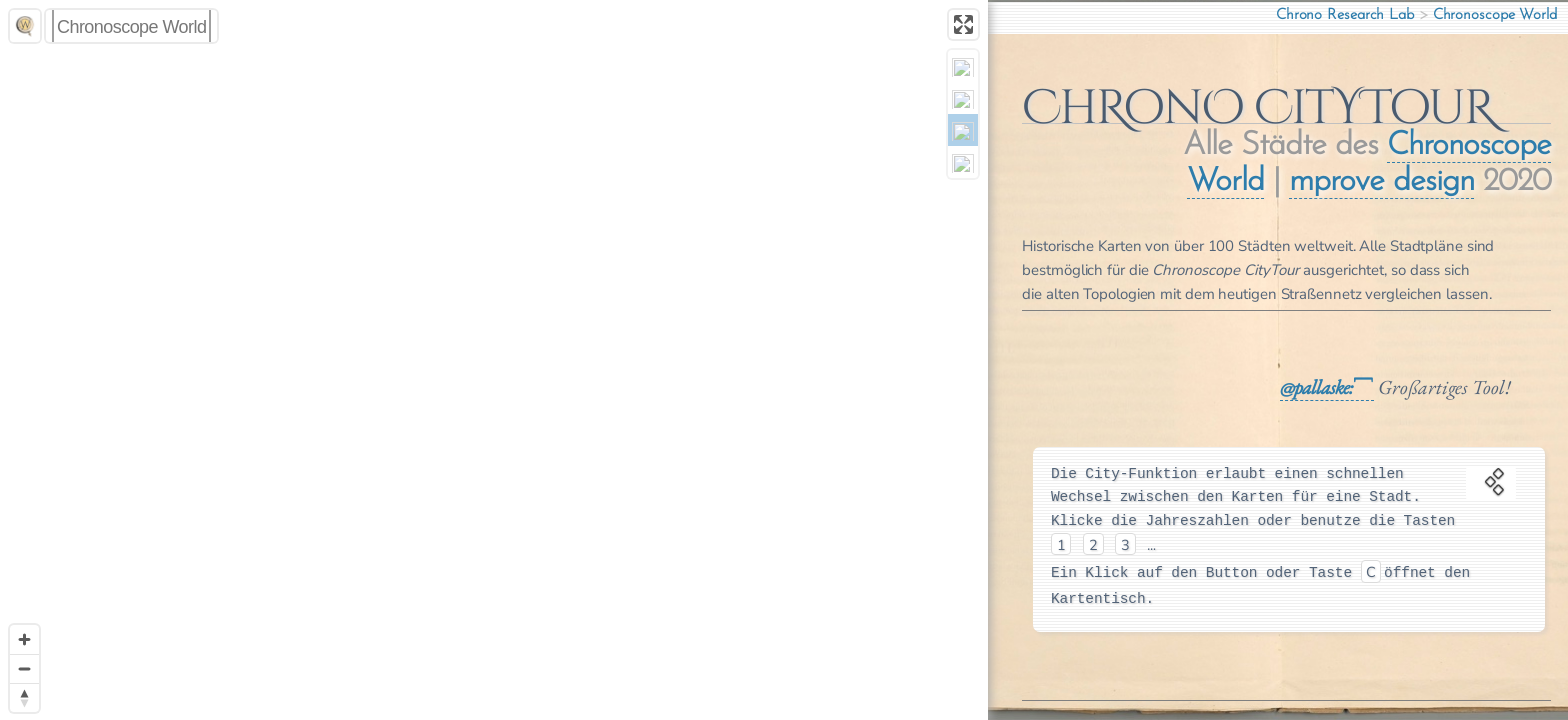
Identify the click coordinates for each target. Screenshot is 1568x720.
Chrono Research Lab (1345, 15)
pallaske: (1341, 387)
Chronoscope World (1495, 15)
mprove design (1398, 182)
